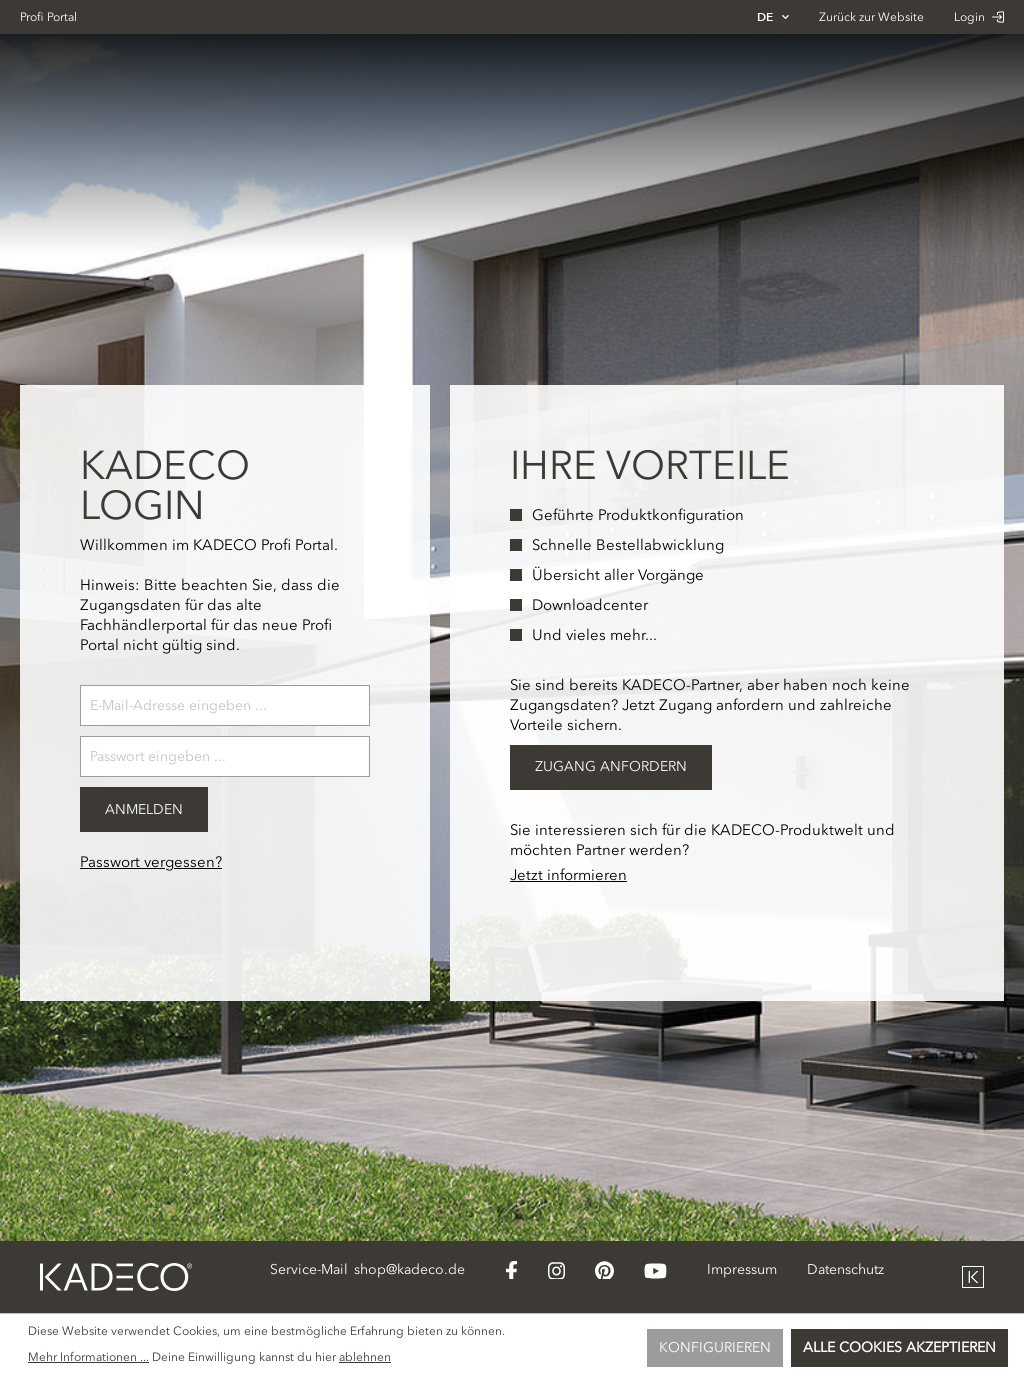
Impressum (742, 1269)
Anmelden (144, 809)
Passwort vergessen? (151, 862)
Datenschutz (845, 1269)
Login (979, 17)
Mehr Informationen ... (88, 1357)
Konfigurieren (715, 1347)
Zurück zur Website (871, 17)
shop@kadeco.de (409, 1269)
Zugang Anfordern (611, 766)
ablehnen (365, 1357)
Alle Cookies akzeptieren (899, 1347)
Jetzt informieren (568, 875)
